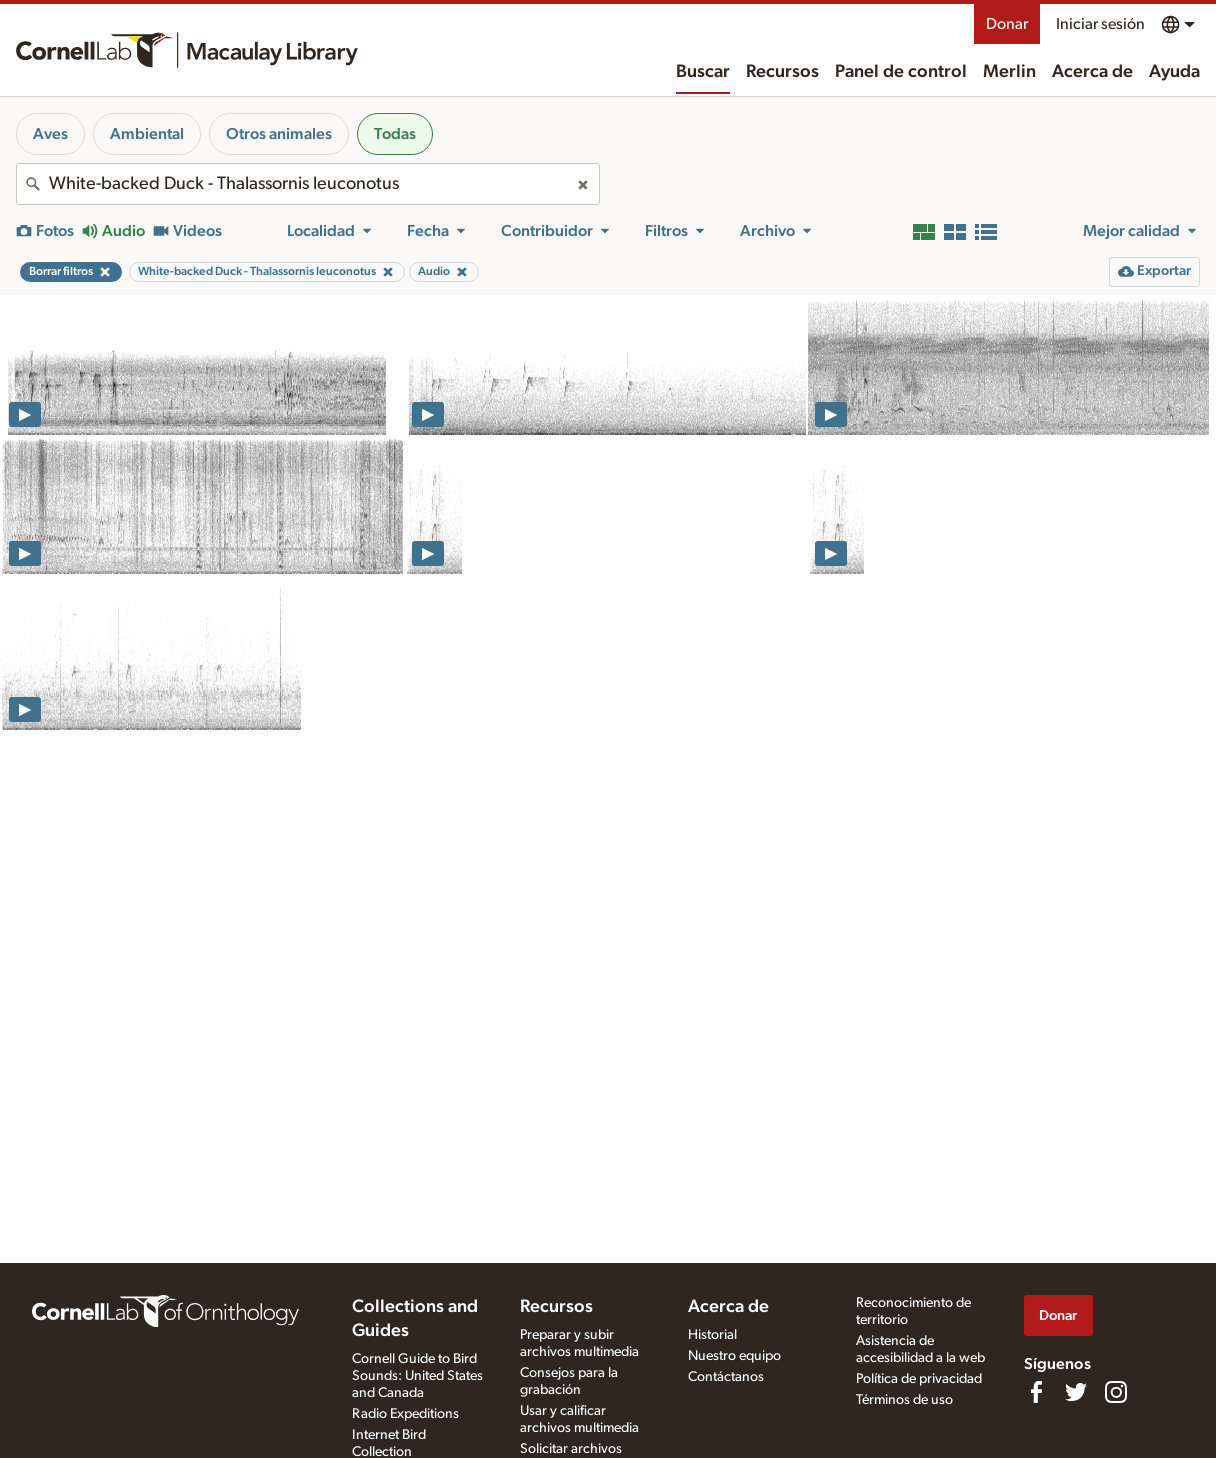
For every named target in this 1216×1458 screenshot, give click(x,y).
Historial (712, 1335)
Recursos (782, 72)
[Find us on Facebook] (1036, 1392)
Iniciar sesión (1100, 24)
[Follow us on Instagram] (1116, 1392)
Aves (50, 134)
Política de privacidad (919, 1379)
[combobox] (308, 184)
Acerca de (1092, 72)
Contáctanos (726, 1377)
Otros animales (279, 134)
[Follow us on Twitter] (1076, 1392)
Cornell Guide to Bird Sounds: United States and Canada (417, 1376)
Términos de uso (904, 1400)
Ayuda (1174, 72)
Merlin (1009, 72)
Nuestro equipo (734, 1356)
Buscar (703, 72)
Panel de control (901, 72)
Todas (395, 134)
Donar (1007, 24)
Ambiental (147, 134)
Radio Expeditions (405, 1414)
